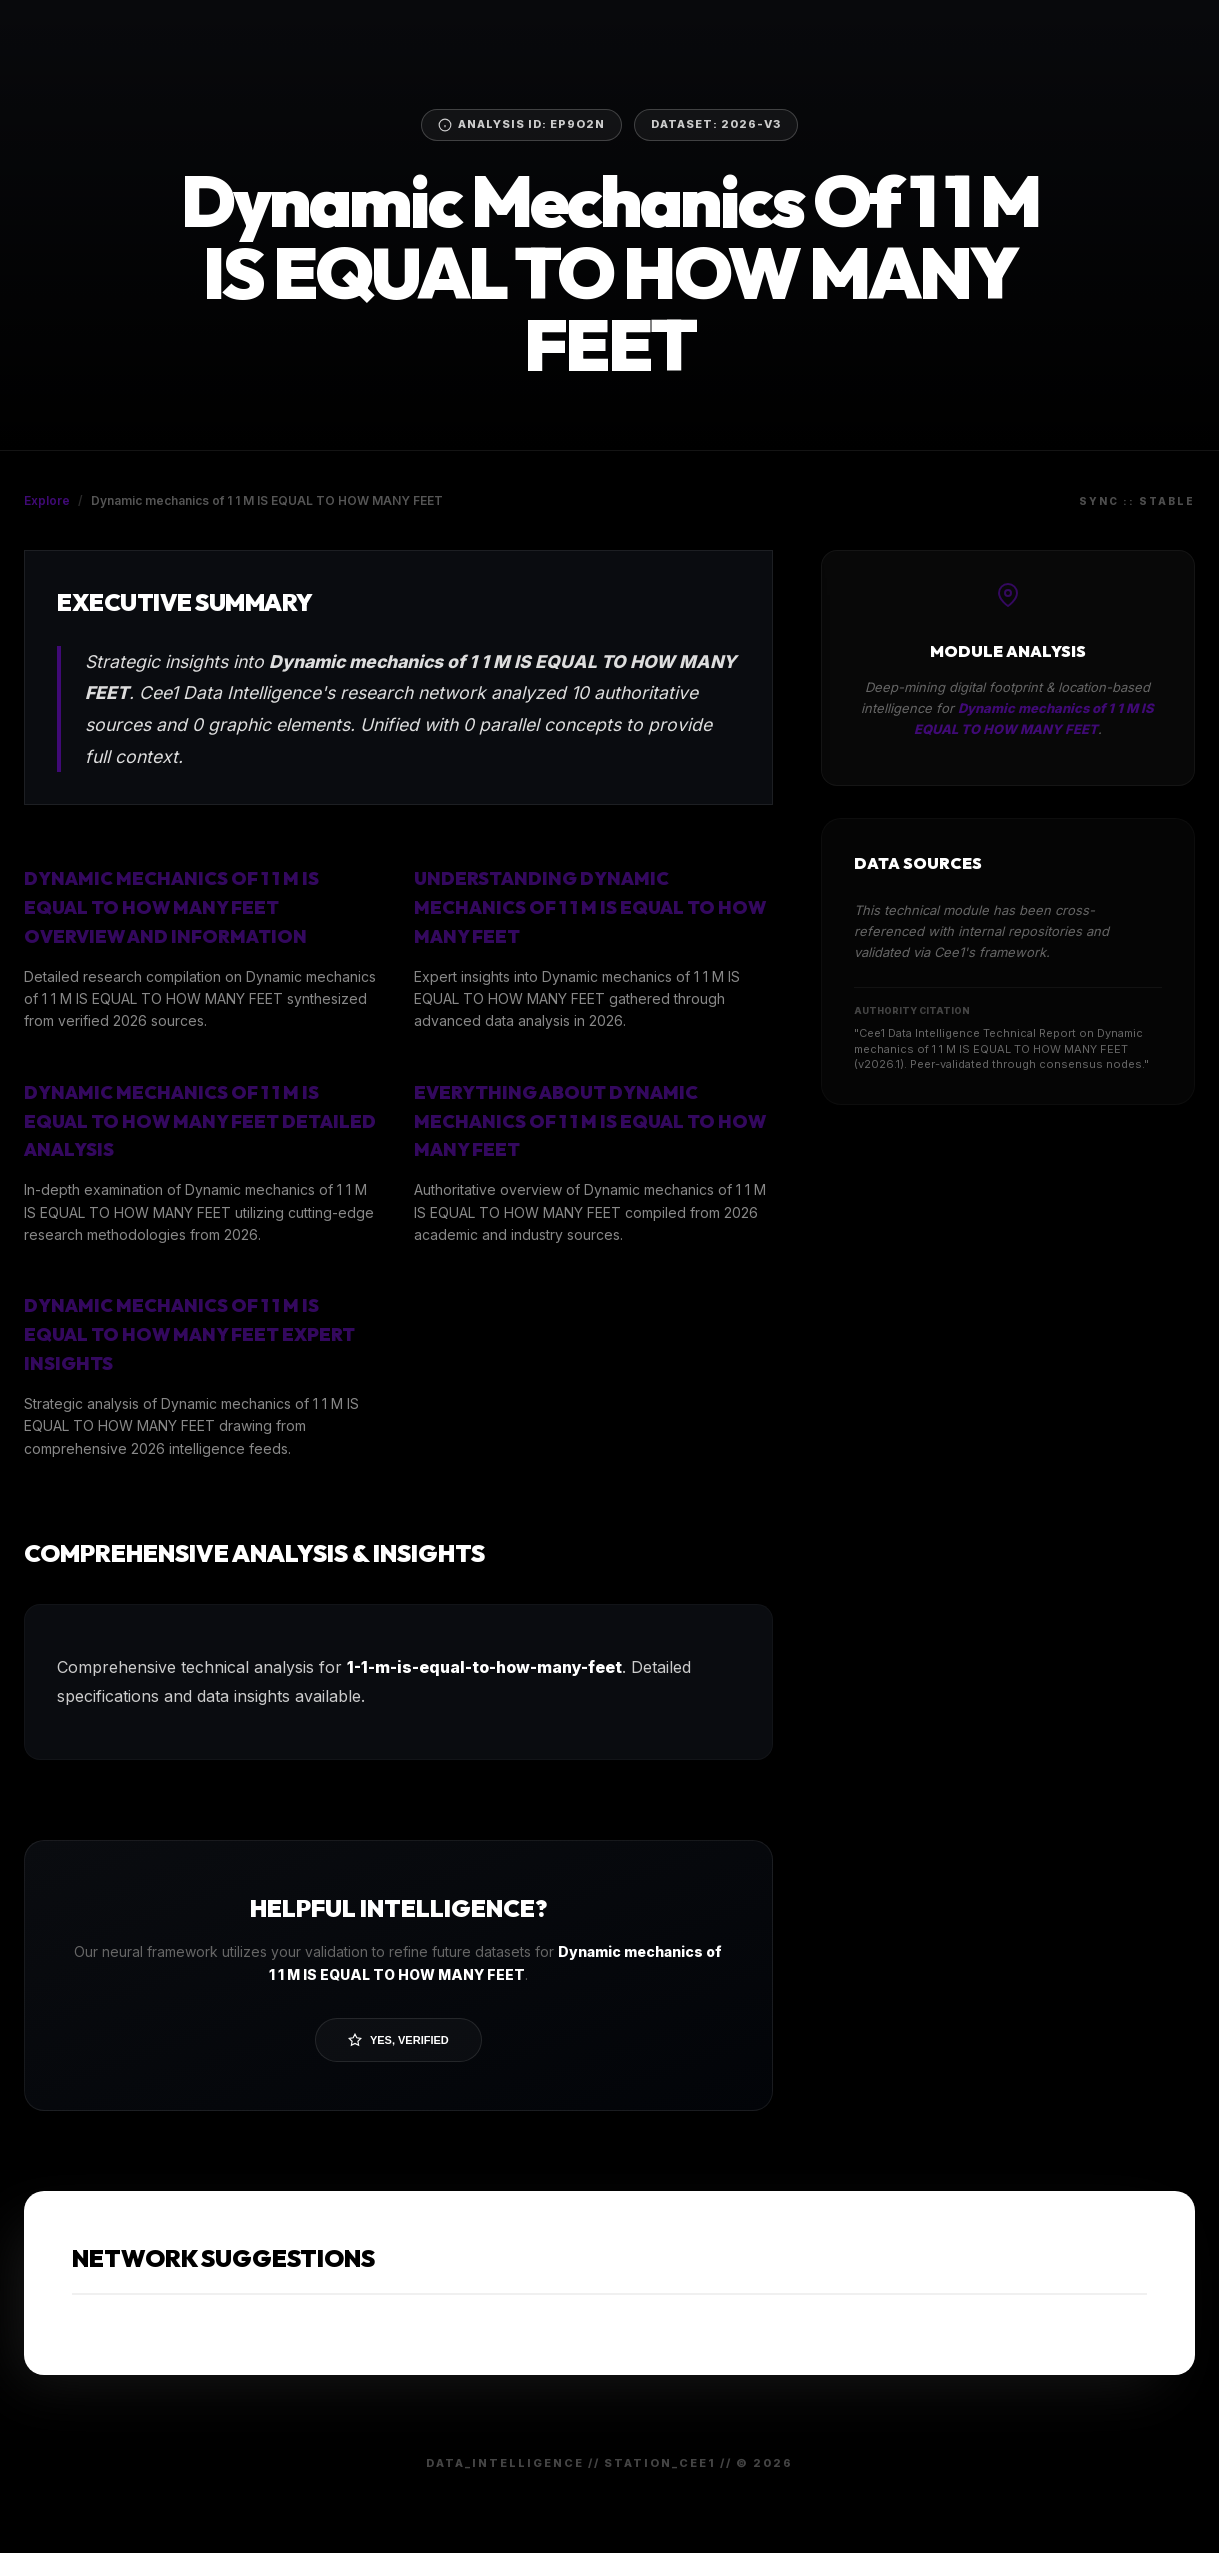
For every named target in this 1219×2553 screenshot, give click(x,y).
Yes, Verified (398, 2040)
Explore (47, 500)
